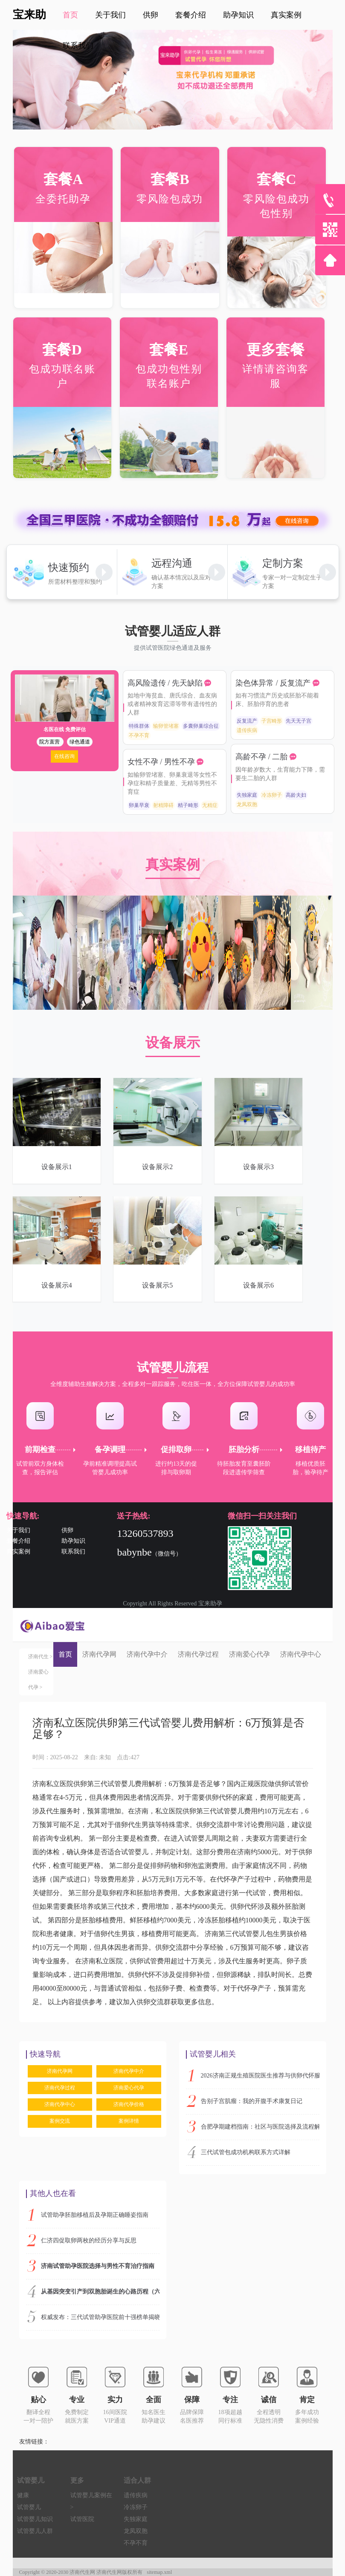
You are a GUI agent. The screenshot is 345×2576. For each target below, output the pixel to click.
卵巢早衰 (139, 805)
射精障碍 (163, 805)
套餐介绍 (18, 1541)
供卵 (67, 1530)
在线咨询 (64, 756)
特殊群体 (139, 726)
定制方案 (282, 563)
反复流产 (247, 721)
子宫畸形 (271, 721)
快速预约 (68, 567)
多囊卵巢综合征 (201, 726)
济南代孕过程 (198, 1654)
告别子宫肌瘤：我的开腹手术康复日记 (251, 2101)
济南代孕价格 (128, 2104)
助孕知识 (73, 1541)
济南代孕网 (99, 1654)
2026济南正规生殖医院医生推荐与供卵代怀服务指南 (260, 2075)
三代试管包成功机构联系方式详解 (245, 2152)
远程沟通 (171, 563)
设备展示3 (258, 1166)
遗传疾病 (247, 730)
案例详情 (129, 2121)
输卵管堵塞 (166, 726)
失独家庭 (247, 795)
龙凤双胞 (247, 804)
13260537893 (145, 1533)
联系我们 (78, 45)
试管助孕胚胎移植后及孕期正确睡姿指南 (94, 2215)
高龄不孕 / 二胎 (262, 756)
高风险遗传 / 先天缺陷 (166, 683)
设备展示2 (157, 1166)
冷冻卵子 (271, 795)
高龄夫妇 (296, 795)
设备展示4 (56, 1285)
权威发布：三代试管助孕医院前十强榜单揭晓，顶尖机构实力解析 (100, 2317)
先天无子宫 (298, 721)
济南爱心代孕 (249, 1654)
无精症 (209, 805)
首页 (65, 1654)
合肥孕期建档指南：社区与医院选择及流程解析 (260, 2127)
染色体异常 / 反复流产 (274, 683)
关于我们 (18, 1530)
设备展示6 (258, 1285)
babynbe (134, 1552)
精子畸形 (188, 805)
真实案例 (172, 864)
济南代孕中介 (147, 1654)
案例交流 (59, 2121)
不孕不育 (139, 735)
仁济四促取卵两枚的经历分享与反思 (88, 2240)
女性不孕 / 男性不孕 (162, 762)
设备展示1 (56, 1166)
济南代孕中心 (300, 1654)
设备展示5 (157, 1285)
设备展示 (172, 1042)
